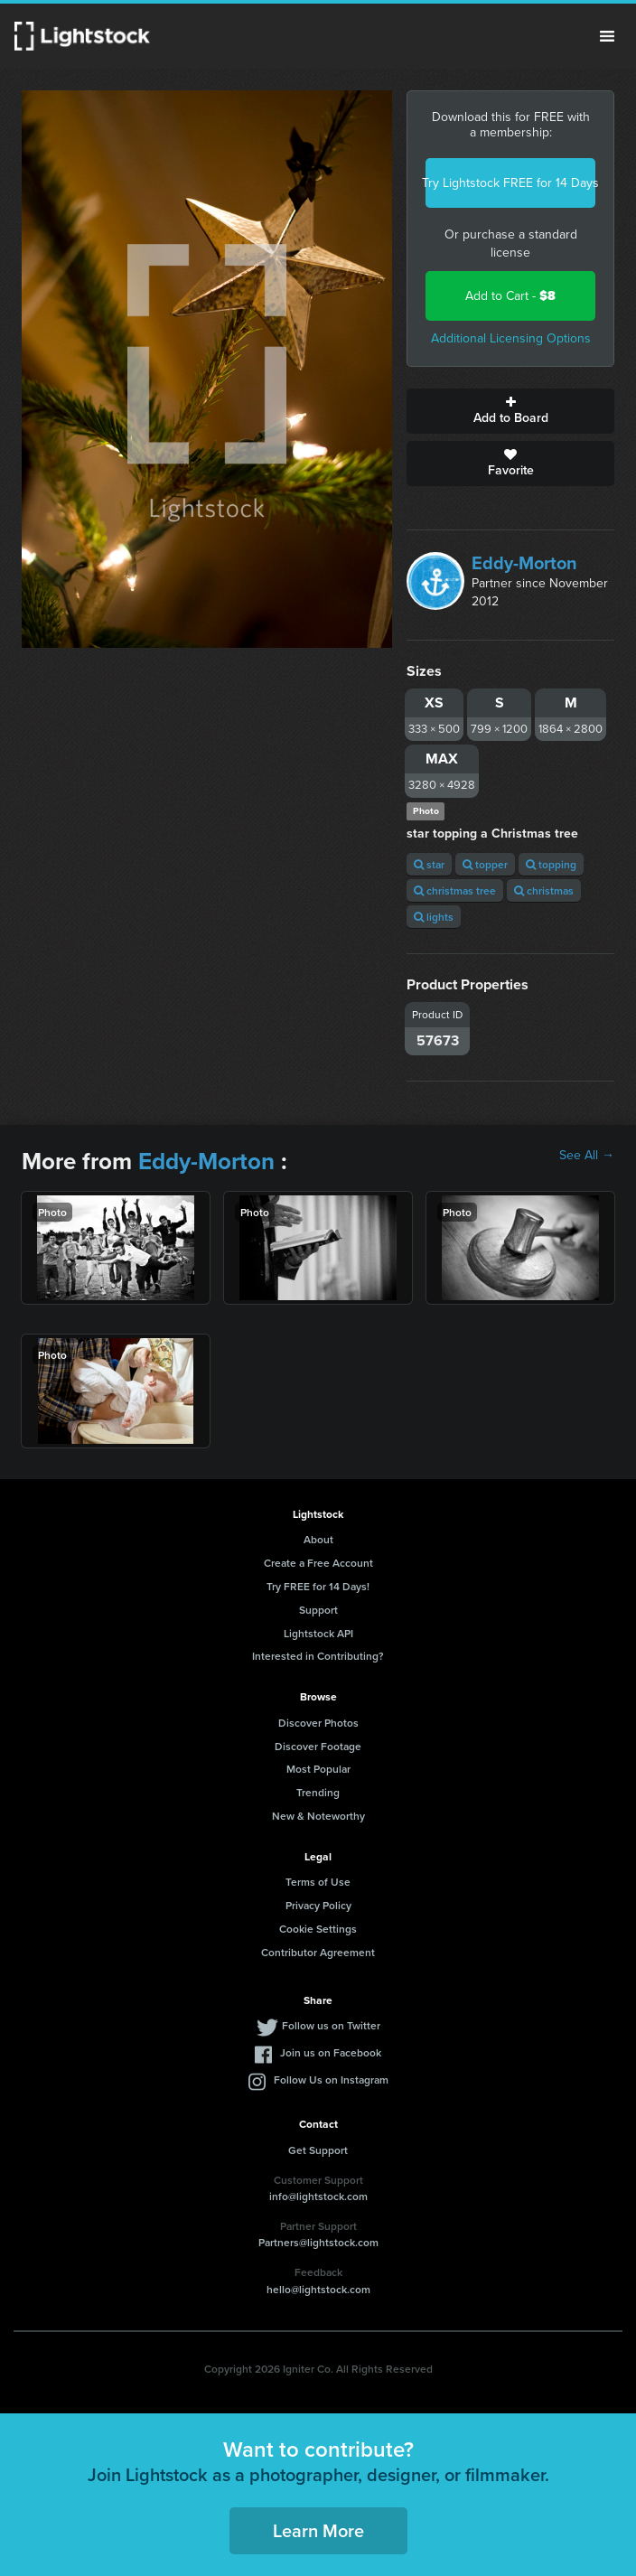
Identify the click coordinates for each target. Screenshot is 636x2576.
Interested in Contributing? (318, 1655)
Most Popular (318, 1768)
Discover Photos (318, 1722)
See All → (586, 1156)
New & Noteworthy (318, 1815)
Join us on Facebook (330, 2052)
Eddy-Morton (524, 562)
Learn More (318, 2530)
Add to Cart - (510, 295)
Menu (607, 36)
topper (485, 864)
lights (434, 916)
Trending (318, 1792)
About (318, 1539)
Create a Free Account (318, 1562)
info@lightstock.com (318, 2196)
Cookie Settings (318, 1928)
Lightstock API (318, 1633)
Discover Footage (318, 1746)
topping (551, 864)
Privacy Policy (318, 1905)
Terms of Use (318, 1881)
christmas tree (455, 890)
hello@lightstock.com (318, 2289)
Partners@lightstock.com (318, 2242)
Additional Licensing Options (511, 338)
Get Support (318, 2150)
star (429, 864)
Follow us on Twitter (331, 2025)
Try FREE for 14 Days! (318, 1586)
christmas (544, 890)
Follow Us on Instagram (331, 2079)
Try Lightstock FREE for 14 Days (510, 182)
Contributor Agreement (318, 1952)
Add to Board (510, 411)
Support (318, 1609)
